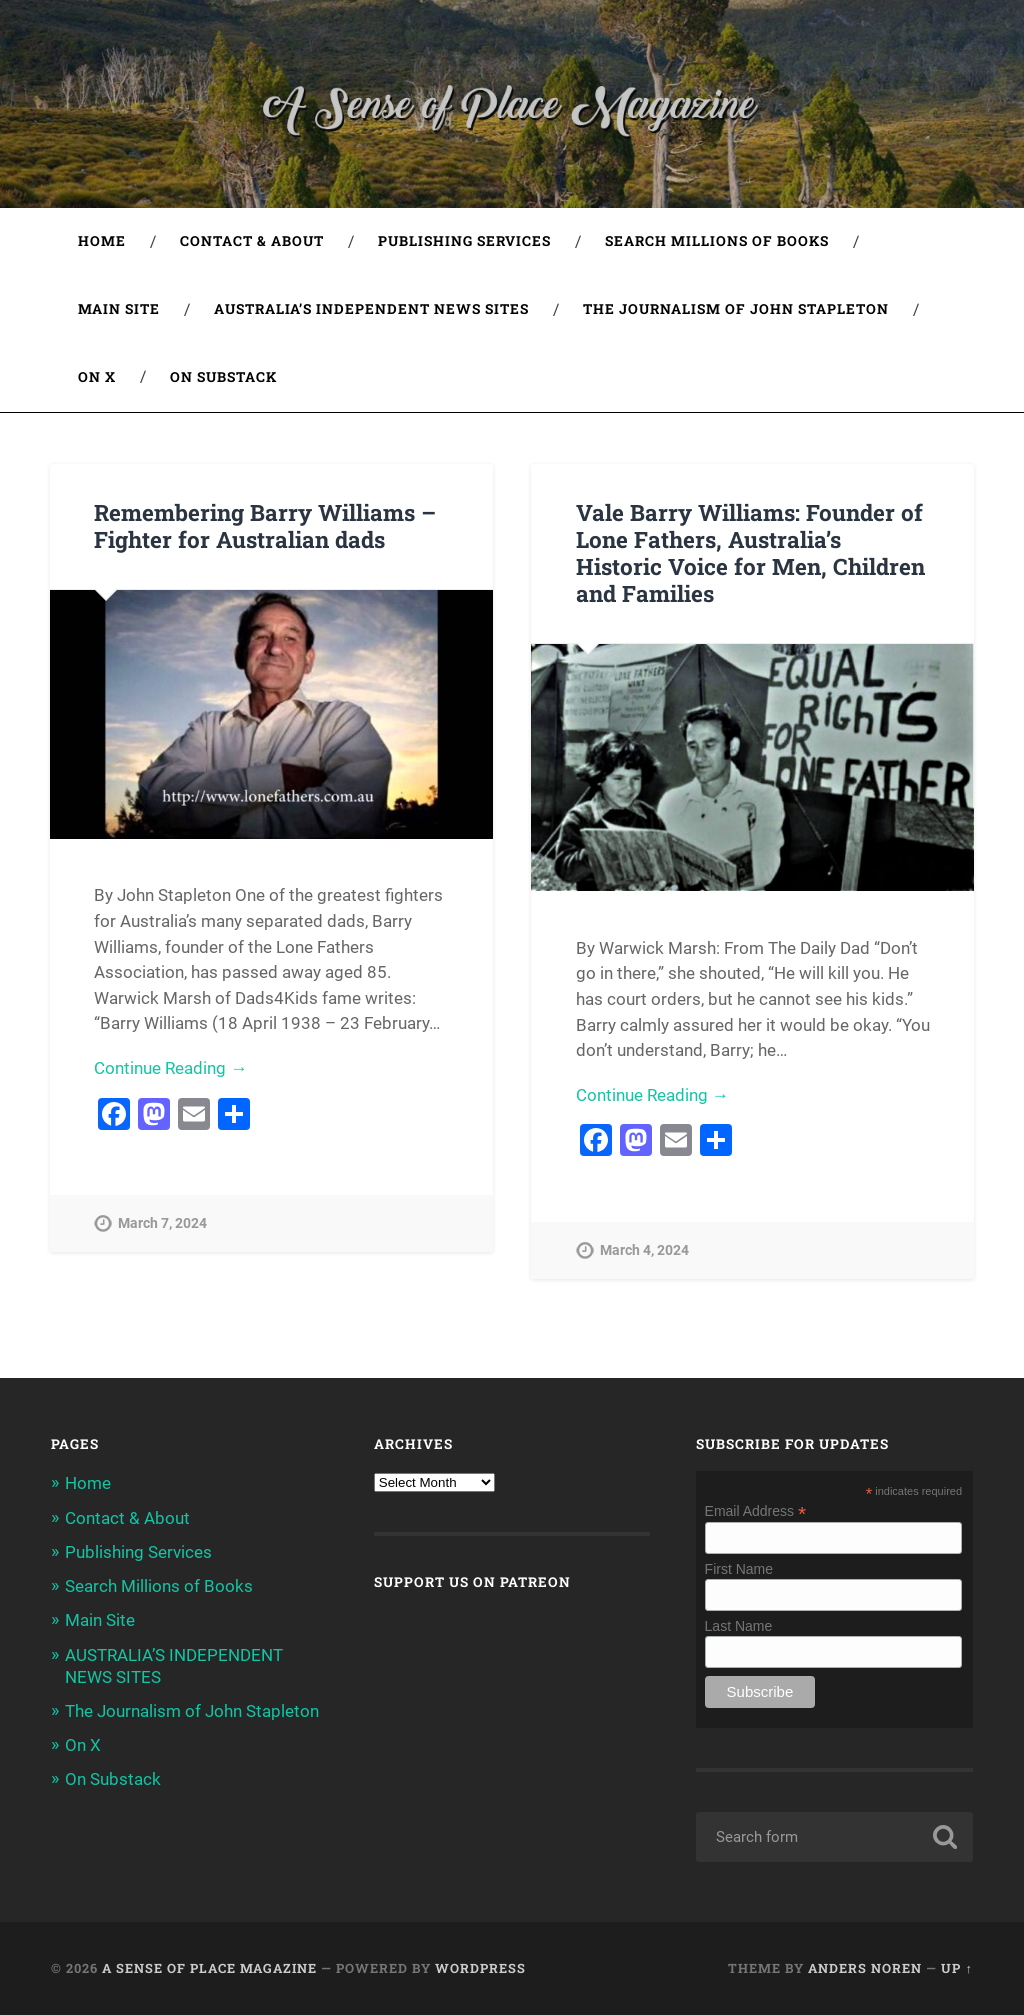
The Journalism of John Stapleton (736, 309)
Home (102, 241)
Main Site (119, 309)
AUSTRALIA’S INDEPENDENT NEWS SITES (371, 309)
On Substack (223, 377)
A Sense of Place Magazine (209, 1968)
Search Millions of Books (717, 241)
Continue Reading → (170, 1068)
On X (97, 377)
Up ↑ (956, 1968)
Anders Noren (865, 1968)
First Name (739, 1569)
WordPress (480, 1968)
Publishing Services (464, 241)
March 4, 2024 (644, 1250)
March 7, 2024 (162, 1223)
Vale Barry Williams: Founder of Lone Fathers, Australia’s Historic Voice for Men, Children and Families (750, 552)
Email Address (756, 1510)
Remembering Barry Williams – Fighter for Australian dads (265, 525)
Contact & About (252, 241)
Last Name (739, 1626)
